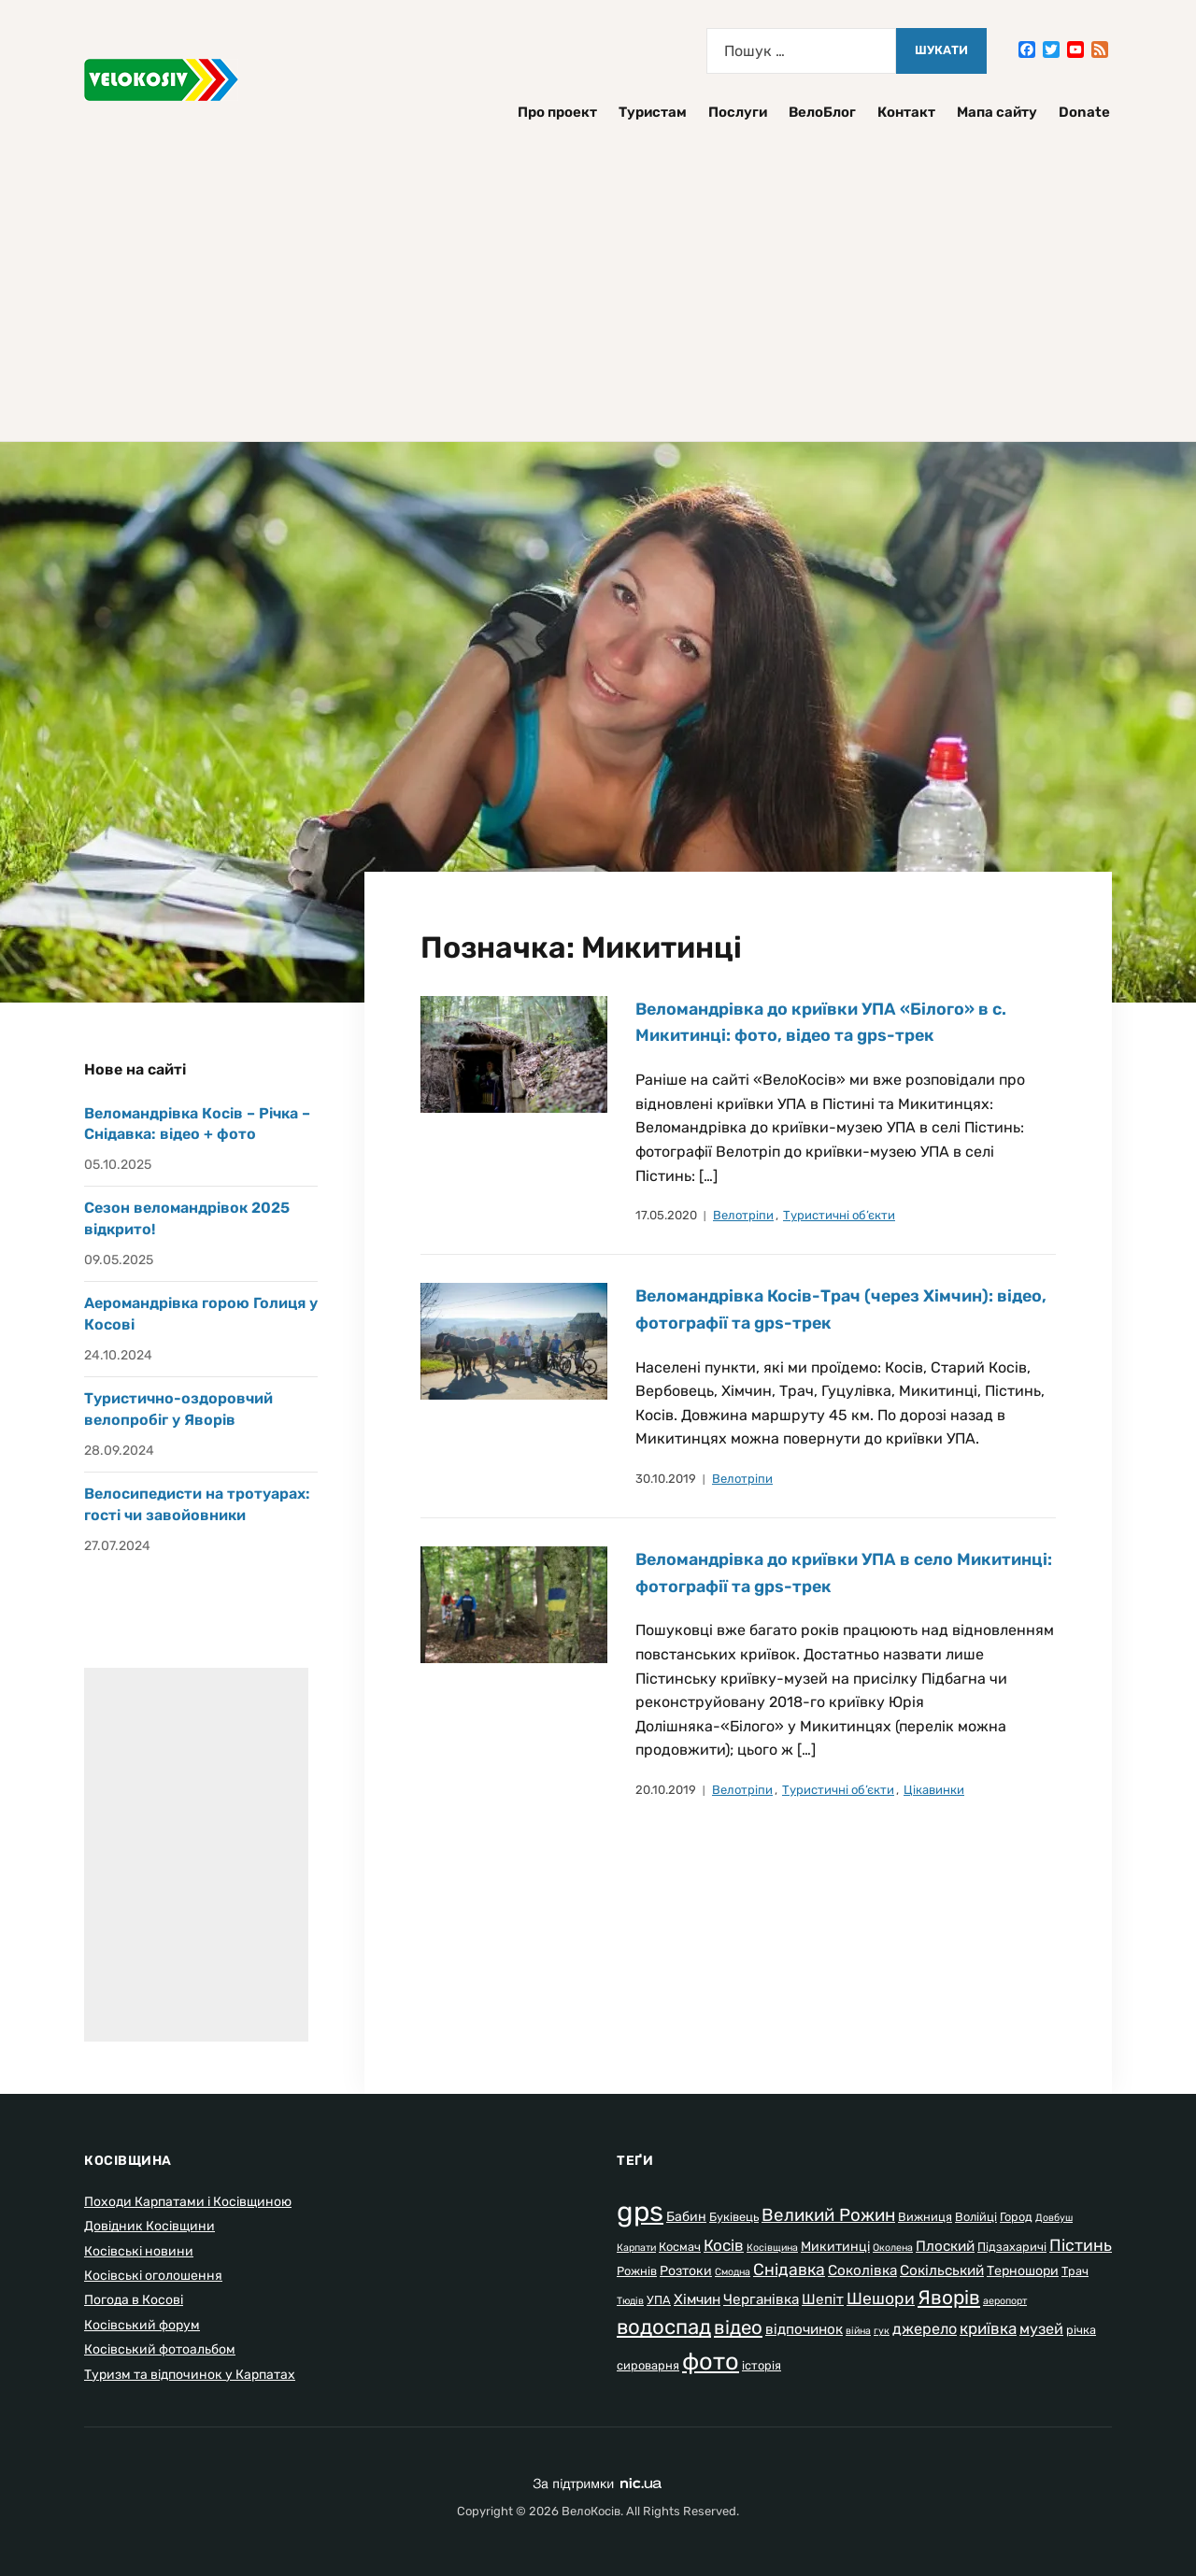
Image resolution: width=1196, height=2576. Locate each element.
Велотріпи (743, 1215)
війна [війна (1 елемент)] (858, 2331)
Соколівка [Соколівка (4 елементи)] (862, 2270)
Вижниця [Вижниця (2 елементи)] (925, 2217)
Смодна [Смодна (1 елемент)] (732, 2272)
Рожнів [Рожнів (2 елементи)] (637, 2271)
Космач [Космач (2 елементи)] (680, 2247)
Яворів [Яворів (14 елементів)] (949, 2297)
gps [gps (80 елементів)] (640, 2211)
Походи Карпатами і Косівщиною (188, 2202)
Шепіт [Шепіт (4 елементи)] (823, 2299)
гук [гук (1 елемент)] (882, 2331)
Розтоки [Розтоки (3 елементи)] (686, 2271)
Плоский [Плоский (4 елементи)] (945, 2246)
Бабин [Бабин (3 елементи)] (686, 2217)
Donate (1084, 112)
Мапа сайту (997, 112)
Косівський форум (142, 2325)
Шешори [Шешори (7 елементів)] (881, 2298)
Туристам (653, 112)
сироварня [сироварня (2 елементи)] (648, 2365)
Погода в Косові (133, 2300)
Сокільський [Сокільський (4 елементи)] (942, 2270)
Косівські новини (138, 2251)
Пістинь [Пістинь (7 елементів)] (1080, 2245)
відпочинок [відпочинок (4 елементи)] (804, 2329)
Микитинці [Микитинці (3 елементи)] (835, 2247)
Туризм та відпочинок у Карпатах (189, 2375)
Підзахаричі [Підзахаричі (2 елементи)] (1011, 2247)
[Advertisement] (598, 273)
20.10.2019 (665, 1790)
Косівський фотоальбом (159, 2349)
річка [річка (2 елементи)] (1081, 2330)
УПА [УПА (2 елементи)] (659, 2300)
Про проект (557, 112)
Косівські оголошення (153, 2276)
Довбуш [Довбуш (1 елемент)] (1054, 2218)
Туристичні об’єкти (839, 1215)
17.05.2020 (666, 1215)
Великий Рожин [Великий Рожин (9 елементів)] (828, 2215)
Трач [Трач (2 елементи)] (1075, 2271)
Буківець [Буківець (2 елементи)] (734, 2217)
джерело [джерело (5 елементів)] (924, 2329)
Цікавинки (934, 1790)
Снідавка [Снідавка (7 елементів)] (789, 2269)
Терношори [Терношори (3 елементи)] (1023, 2271)
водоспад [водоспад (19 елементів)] (664, 2327)
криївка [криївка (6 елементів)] (988, 2328)
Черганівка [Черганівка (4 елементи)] (761, 2299)
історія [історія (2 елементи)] (761, 2365)
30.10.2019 (665, 1479)
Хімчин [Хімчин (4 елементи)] (697, 2299)
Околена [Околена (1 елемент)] (893, 2248)
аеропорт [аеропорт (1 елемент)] (1005, 2301)
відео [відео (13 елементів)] (738, 2327)
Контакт (906, 112)
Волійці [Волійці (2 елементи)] (976, 2217)
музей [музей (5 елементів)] (1041, 2329)
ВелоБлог (822, 112)
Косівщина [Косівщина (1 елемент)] (772, 2248)
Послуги (737, 112)
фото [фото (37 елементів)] (710, 2361)
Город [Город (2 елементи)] (1016, 2217)
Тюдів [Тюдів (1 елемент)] (630, 2301)
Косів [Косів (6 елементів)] (724, 2245)
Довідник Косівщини (149, 2226)
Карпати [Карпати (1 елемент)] (636, 2248)
